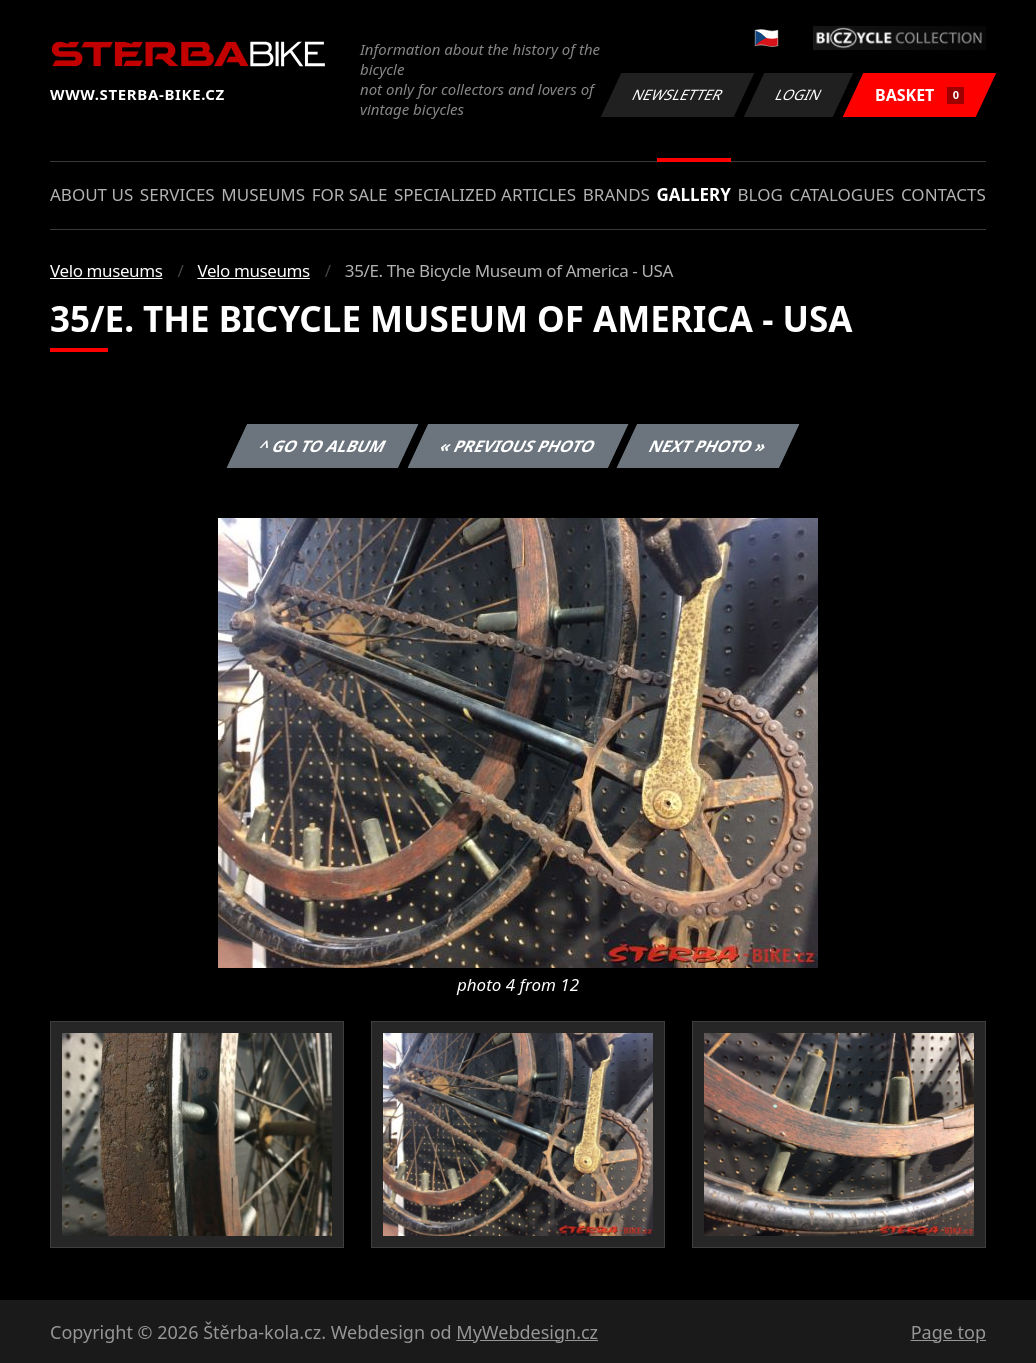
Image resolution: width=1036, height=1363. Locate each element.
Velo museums (106, 270)
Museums (263, 194)
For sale (350, 194)
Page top (948, 1332)
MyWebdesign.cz (527, 1332)
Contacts (943, 194)
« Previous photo (518, 446)
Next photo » (708, 446)
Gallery (694, 194)
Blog (760, 194)
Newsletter (677, 94)
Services (177, 194)
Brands (616, 194)
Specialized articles (485, 194)
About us (91, 194)
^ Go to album (322, 446)
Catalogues (841, 194)
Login (799, 94)
